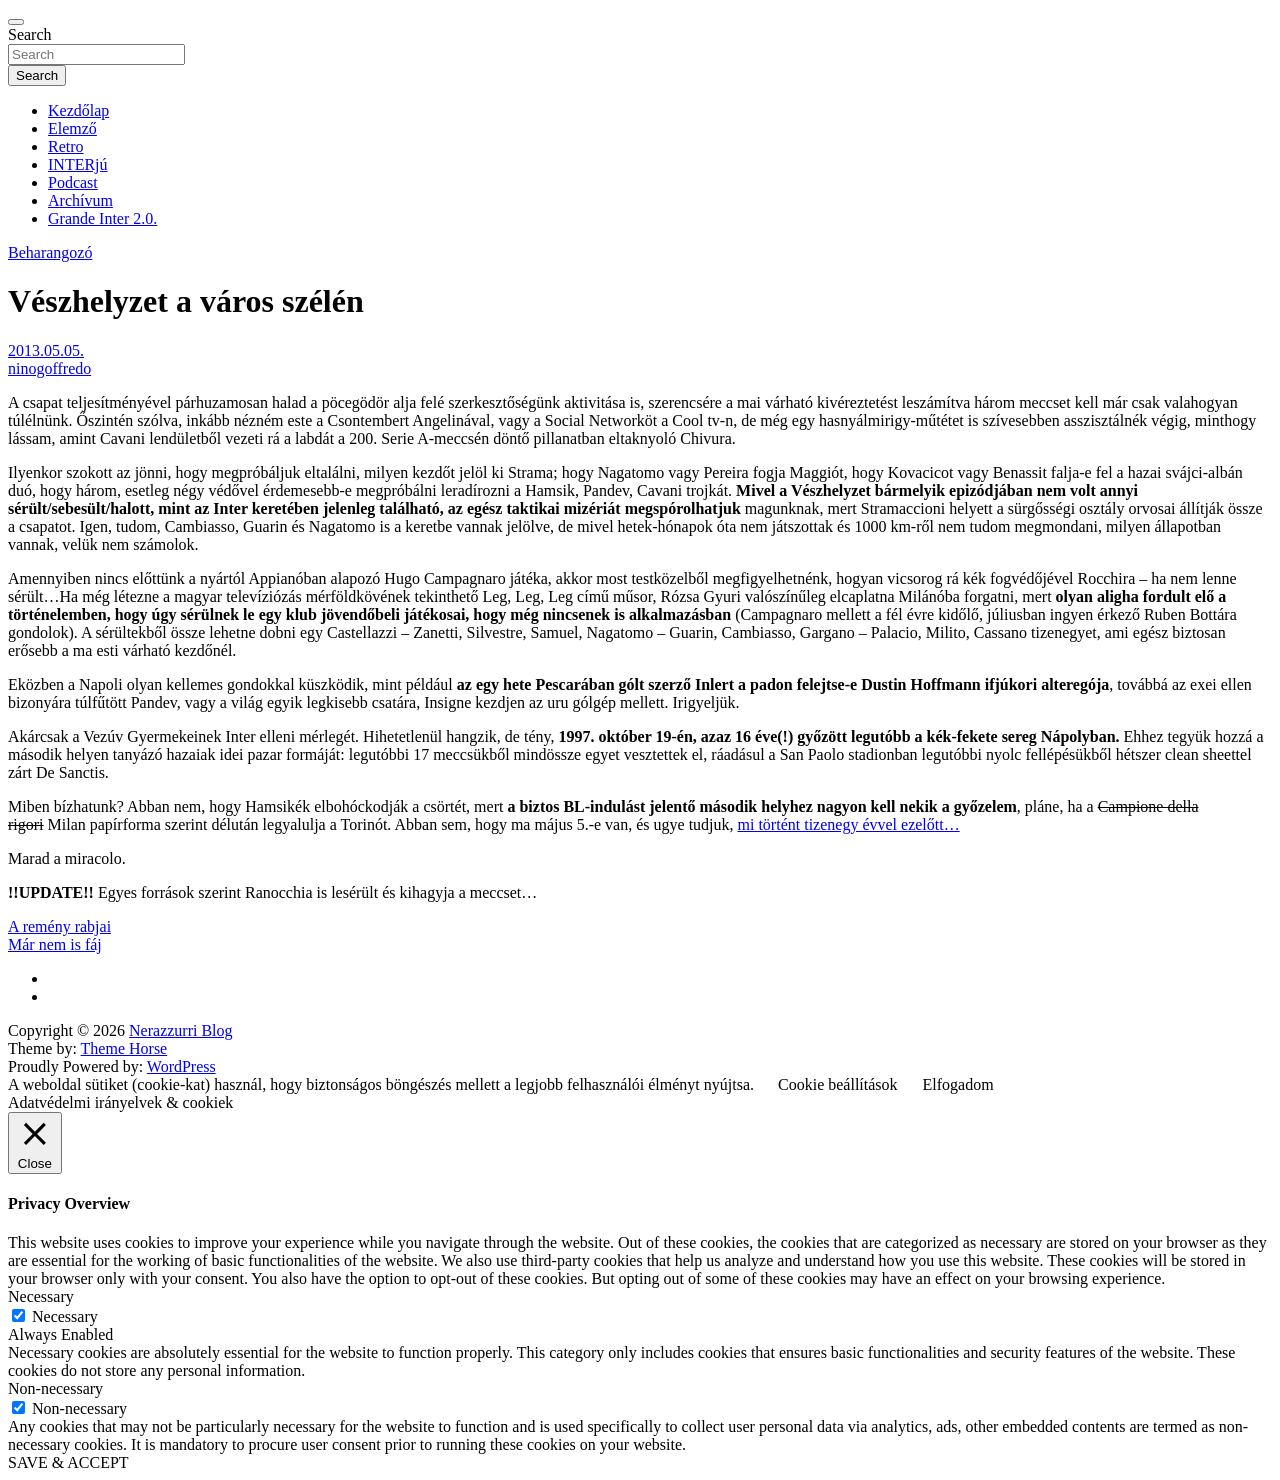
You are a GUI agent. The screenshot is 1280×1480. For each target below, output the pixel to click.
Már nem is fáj (55, 944)
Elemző (72, 128)
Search (30, 34)
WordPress (181, 1066)
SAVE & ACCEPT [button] (68, 1462)
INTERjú (78, 164)
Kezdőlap (78, 110)
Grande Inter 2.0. (102, 218)
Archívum (80, 200)
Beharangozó (50, 252)
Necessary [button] (41, 1296)
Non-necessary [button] (55, 1388)
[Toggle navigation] (16, 22)
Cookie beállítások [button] (838, 1084)
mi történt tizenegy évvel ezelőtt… (849, 824)
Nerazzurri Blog (181, 1030)
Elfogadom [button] (958, 1084)
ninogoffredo (49, 368)
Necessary (65, 1316)
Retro (66, 146)
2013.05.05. (46, 350)
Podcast (73, 182)
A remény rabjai (59, 926)
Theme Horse (124, 1048)
